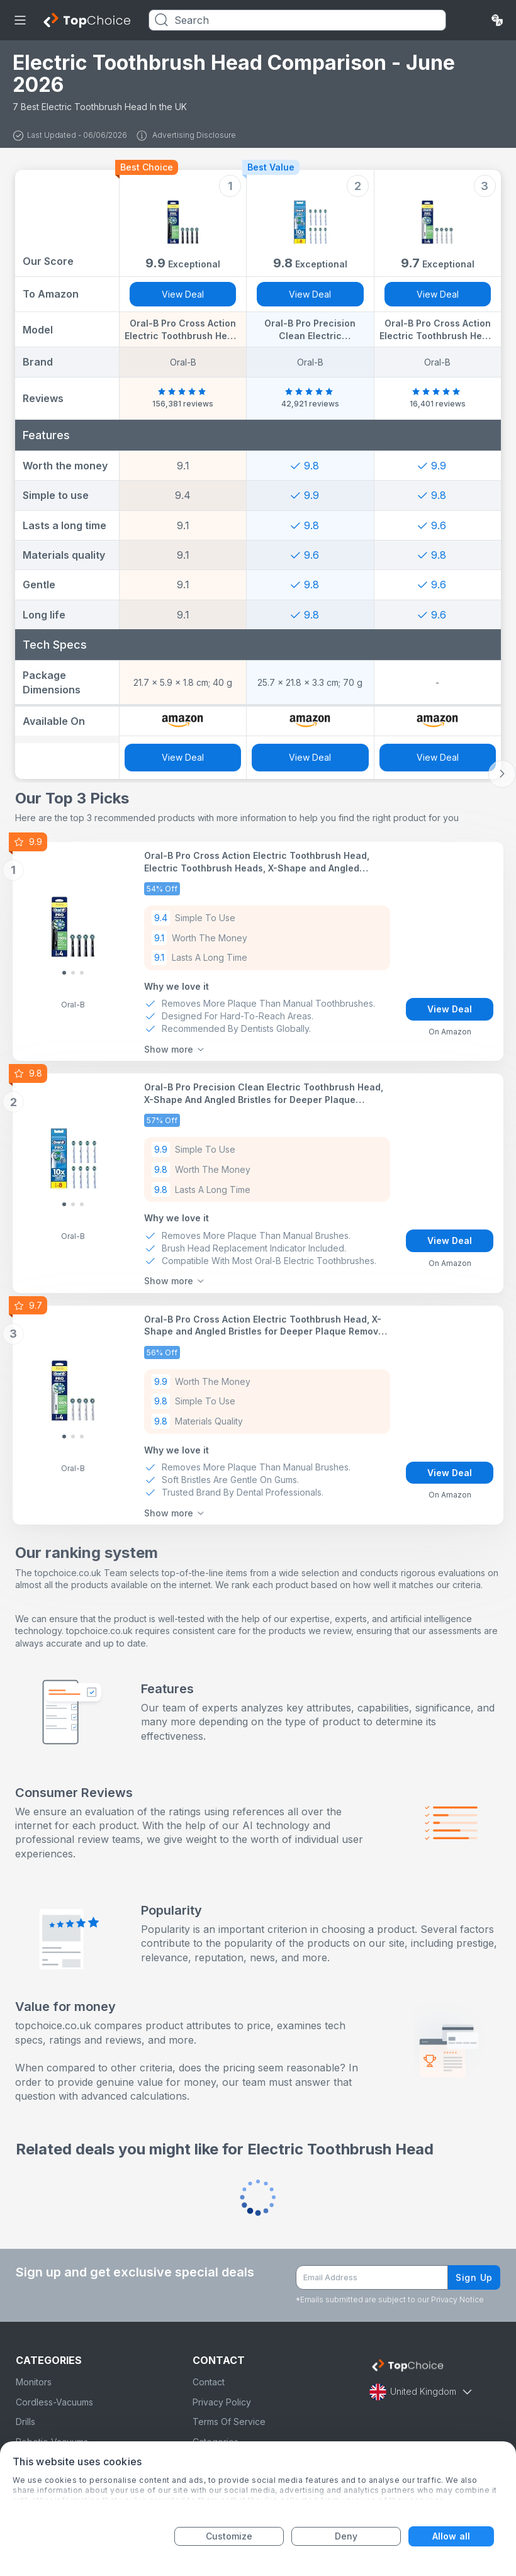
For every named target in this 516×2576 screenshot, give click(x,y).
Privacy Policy (222, 2402)
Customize (229, 2536)
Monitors (34, 2382)
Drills (25, 2421)
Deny (346, 2536)
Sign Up (474, 2277)
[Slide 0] (64, 973)
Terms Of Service (229, 2421)
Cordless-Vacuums (54, 2402)
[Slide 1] (73, 973)
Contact (209, 2382)
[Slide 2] (82, 973)
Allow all (451, 2536)
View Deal (183, 294)
